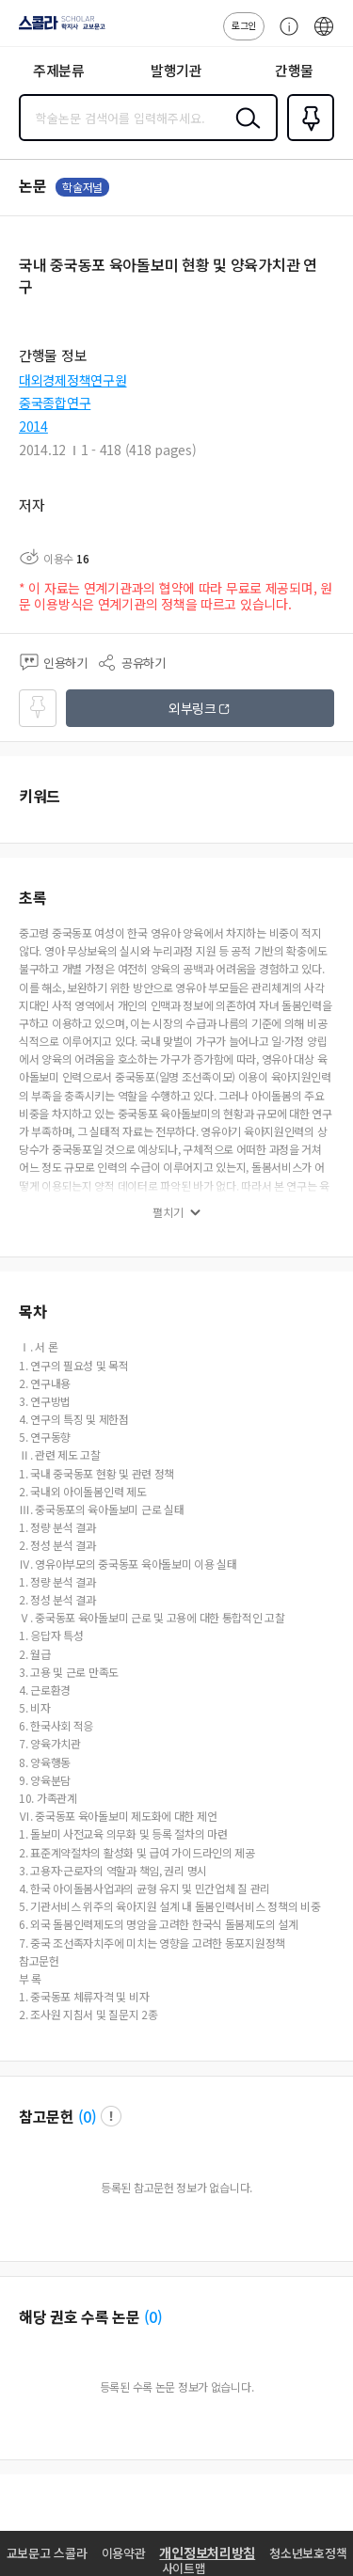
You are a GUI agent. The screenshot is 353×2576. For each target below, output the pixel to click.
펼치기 (168, 1212)
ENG (323, 36)
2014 (33, 426)
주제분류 (59, 70)
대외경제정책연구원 (72, 380)
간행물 (294, 70)
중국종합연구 (54, 402)
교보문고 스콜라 (47, 2553)
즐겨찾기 (307, 139)
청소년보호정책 (307, 2553)
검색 (244, 133)
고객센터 (284, 36)
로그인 (244, 25)
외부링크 (192, 708)
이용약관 (124, 2553)
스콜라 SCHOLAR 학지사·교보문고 (57, 29)
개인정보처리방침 (207, 2552)
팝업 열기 (111, 2116)
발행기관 (176, 70)
